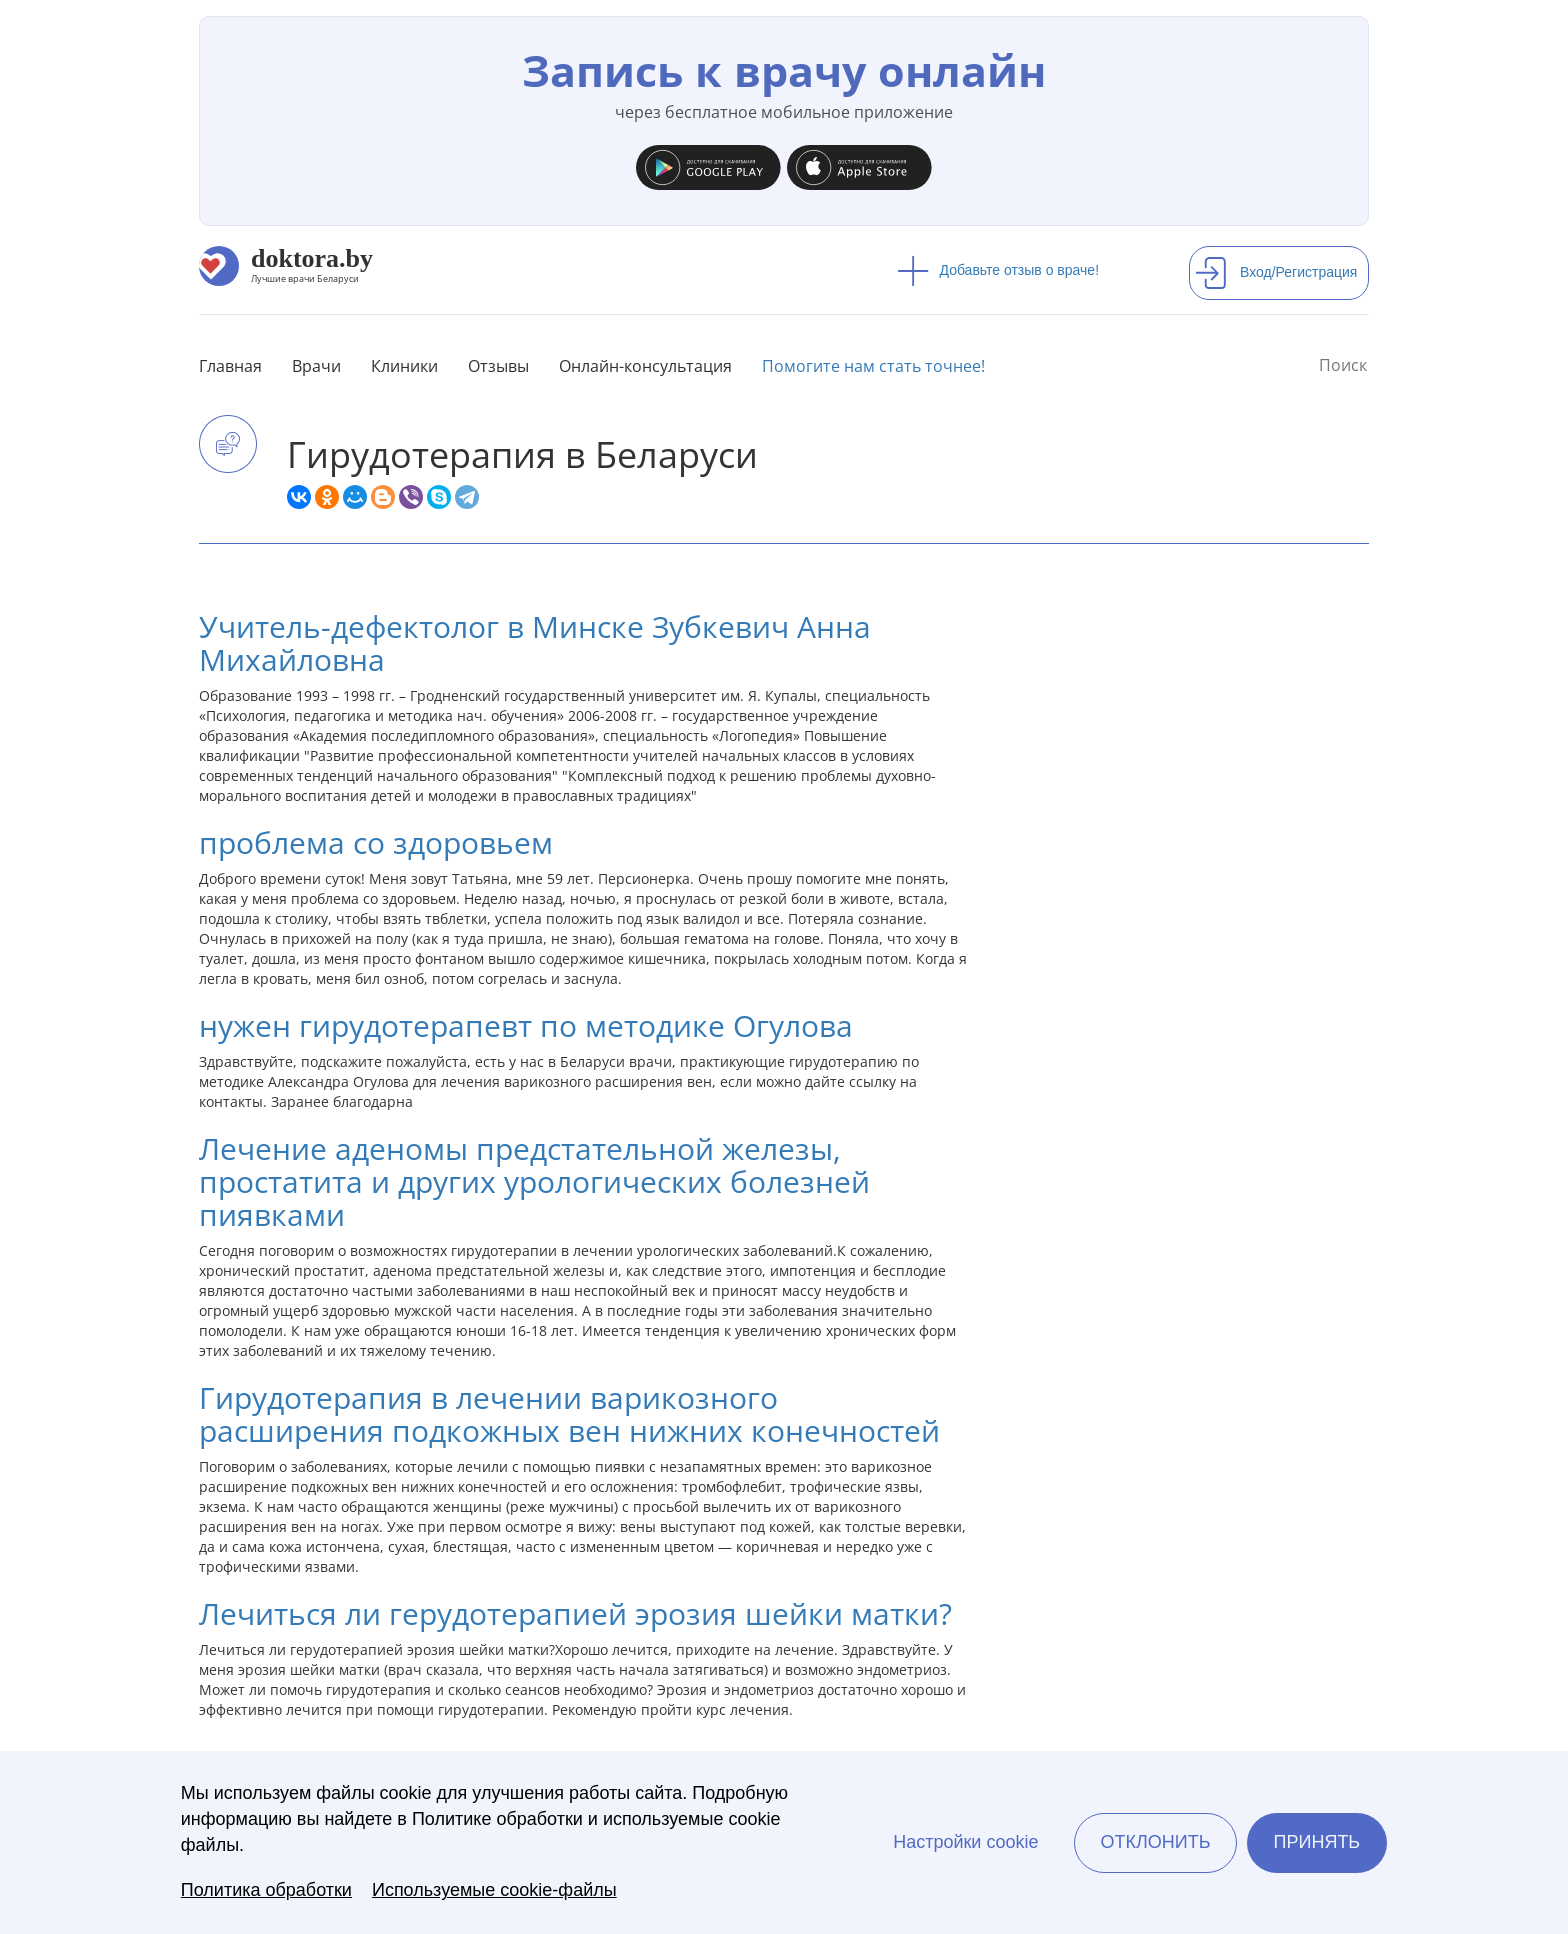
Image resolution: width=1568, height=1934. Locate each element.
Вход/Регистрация (1276, 272)
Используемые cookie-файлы (494, 1890)
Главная (230, 366)
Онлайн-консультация (645, 366)
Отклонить (1155, 1842)
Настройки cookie (965, 1842)
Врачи (316, 366)
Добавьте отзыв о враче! (998, 270)
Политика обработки (266, 1890)
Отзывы (498, 366)
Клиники (404, 366)
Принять (1317, 1842)
